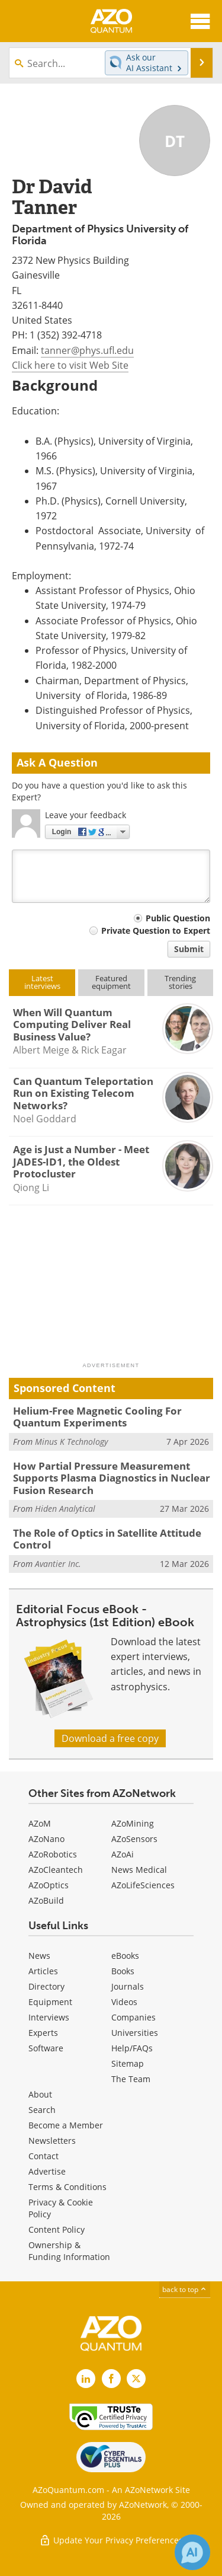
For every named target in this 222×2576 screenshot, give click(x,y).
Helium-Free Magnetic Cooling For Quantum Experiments (97, 1416)
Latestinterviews (42, 982)
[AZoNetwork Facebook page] (111, 2378)
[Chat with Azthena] (192, 2552)
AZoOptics (48, 1885)
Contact (43, 2156)
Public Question (178, 918)
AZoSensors (134, 1838)
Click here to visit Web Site (70, 365)
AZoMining (132, 1823)
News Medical (139, 1869)
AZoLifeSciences (143, 1885)
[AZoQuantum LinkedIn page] (85, 2378)
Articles (43, 1971)
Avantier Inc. (58, 1563)
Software (45, 2048)
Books (122, 1971)
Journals (127, 1986)
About (40, 2094)
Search (42, 2109)
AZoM (39, 1823)
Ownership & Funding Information (69, 2250)
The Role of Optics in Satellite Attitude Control (107, 1539)
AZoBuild (46, 1900)
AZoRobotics (52, 1854)
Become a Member (65, 2125)
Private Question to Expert (155, 930)
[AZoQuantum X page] (136, 2378)
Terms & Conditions (67, 2186)
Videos (124, 2001)
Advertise (47, 2171)
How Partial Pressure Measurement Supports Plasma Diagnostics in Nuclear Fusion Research (111, 1478)
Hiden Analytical (65, 1508)
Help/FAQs (132, 2048)
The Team (130, 2079)
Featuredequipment (111, 982)
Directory (46, 1986)
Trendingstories (180, 982)
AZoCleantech (55, 1869)
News (39, 1955)
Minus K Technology (71, 1441)
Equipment (50, 2001)
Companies (133, 2017)
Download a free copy (110, 1738)
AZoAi (122, 1854)
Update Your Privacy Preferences (111, 2540)
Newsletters (52, 2140)
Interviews (48, 2017)
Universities (134, 2032)
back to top (184, 2289)
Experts (43, 2032)
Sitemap (127, 2063)
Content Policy (56, 2229)
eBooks (125, 1955)
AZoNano (46, 1838)
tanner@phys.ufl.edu (87, 350)
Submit (189, 949)
